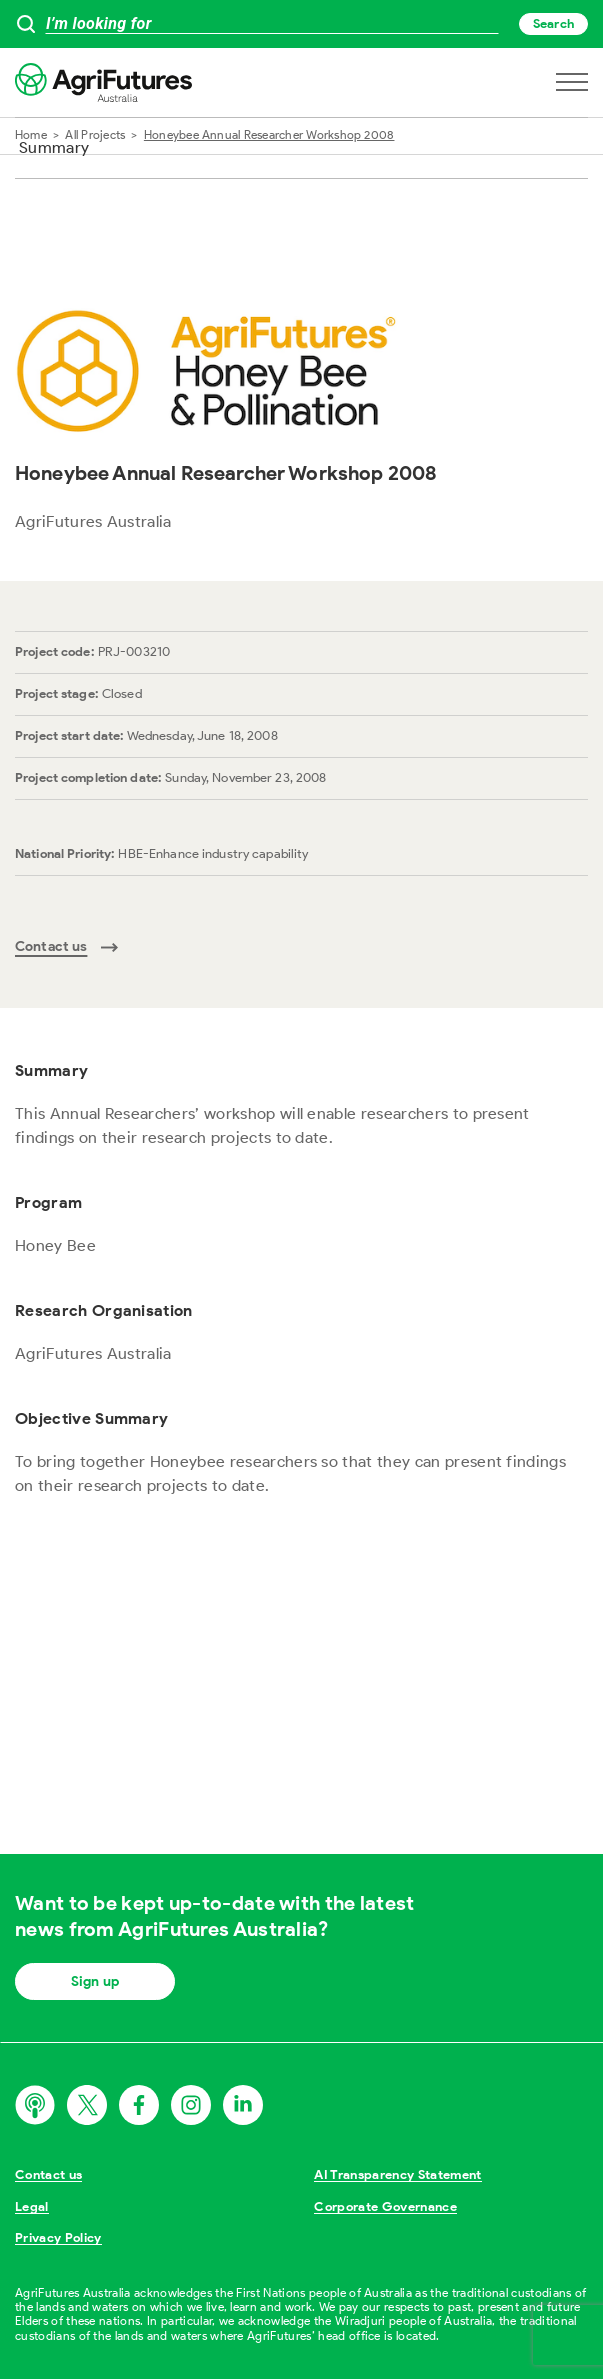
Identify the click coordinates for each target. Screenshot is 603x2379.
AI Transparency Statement (397, 2174)
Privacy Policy (58, 2237)
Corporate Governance (385, 2206)
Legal (32, 2206)
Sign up (95, 1981)
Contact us (48, 2174)
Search (553, 23)
